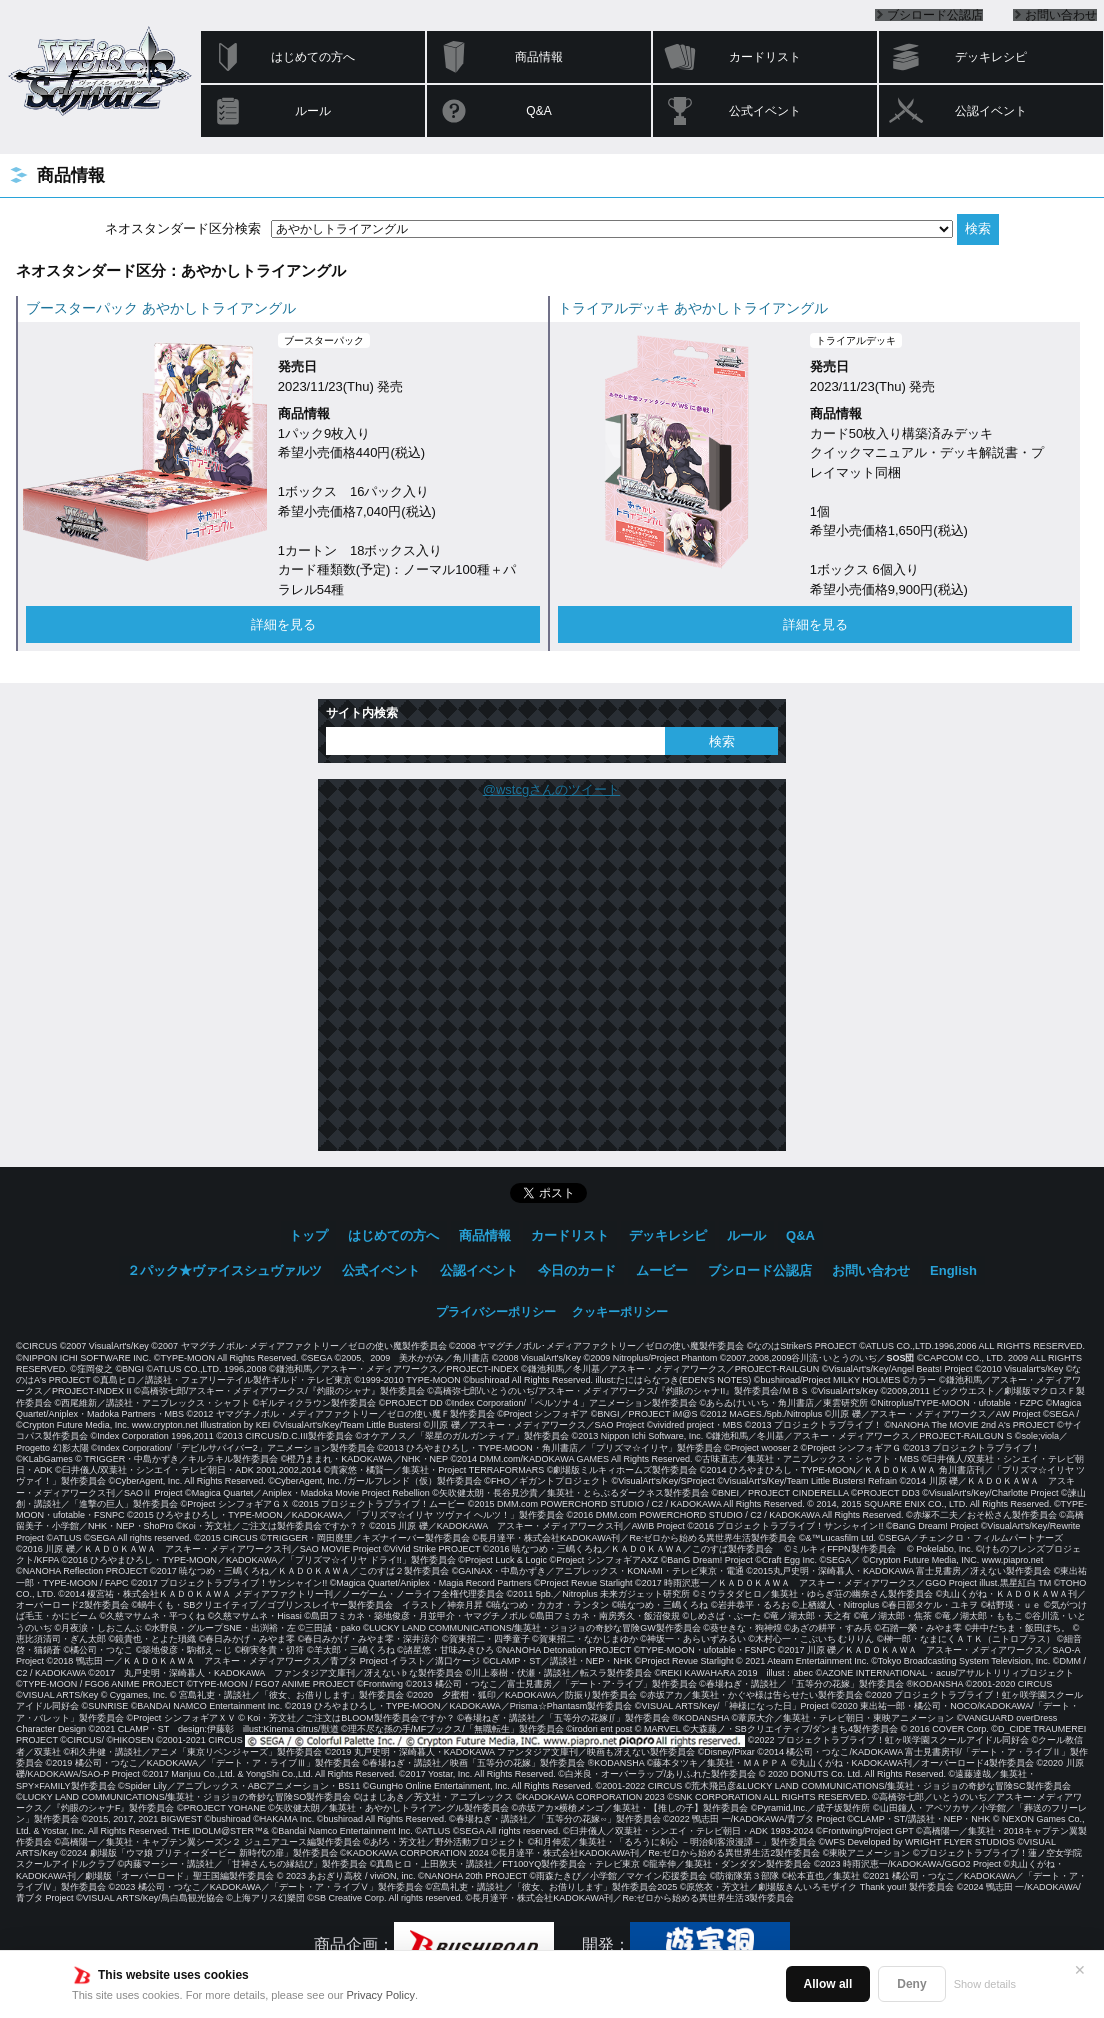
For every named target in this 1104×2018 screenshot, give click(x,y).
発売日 (297, 366)
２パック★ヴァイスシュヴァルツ (224, 1270)
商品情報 (539, 57)
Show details (985, 1984)
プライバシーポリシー (496, 1312)
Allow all (828, 1984)
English (953, 1270)
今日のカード (577, 1270)
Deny (911, 1984)
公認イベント (991, 111)
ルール (313, 111)
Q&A (538, 111)
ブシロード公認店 (935, 15)
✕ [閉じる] (1080, 1970)
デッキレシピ (991, 57)
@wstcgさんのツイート (551, 789)
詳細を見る (283, 624)
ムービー (662, 1270)
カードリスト (765, 57)
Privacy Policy (381, 1995)
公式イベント (765, 111)
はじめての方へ (313, 57)
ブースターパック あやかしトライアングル (161, 308)
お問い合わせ (1061, 15)
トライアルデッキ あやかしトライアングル (693, 308)
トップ (308, 1235)
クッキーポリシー (620, 1312)
